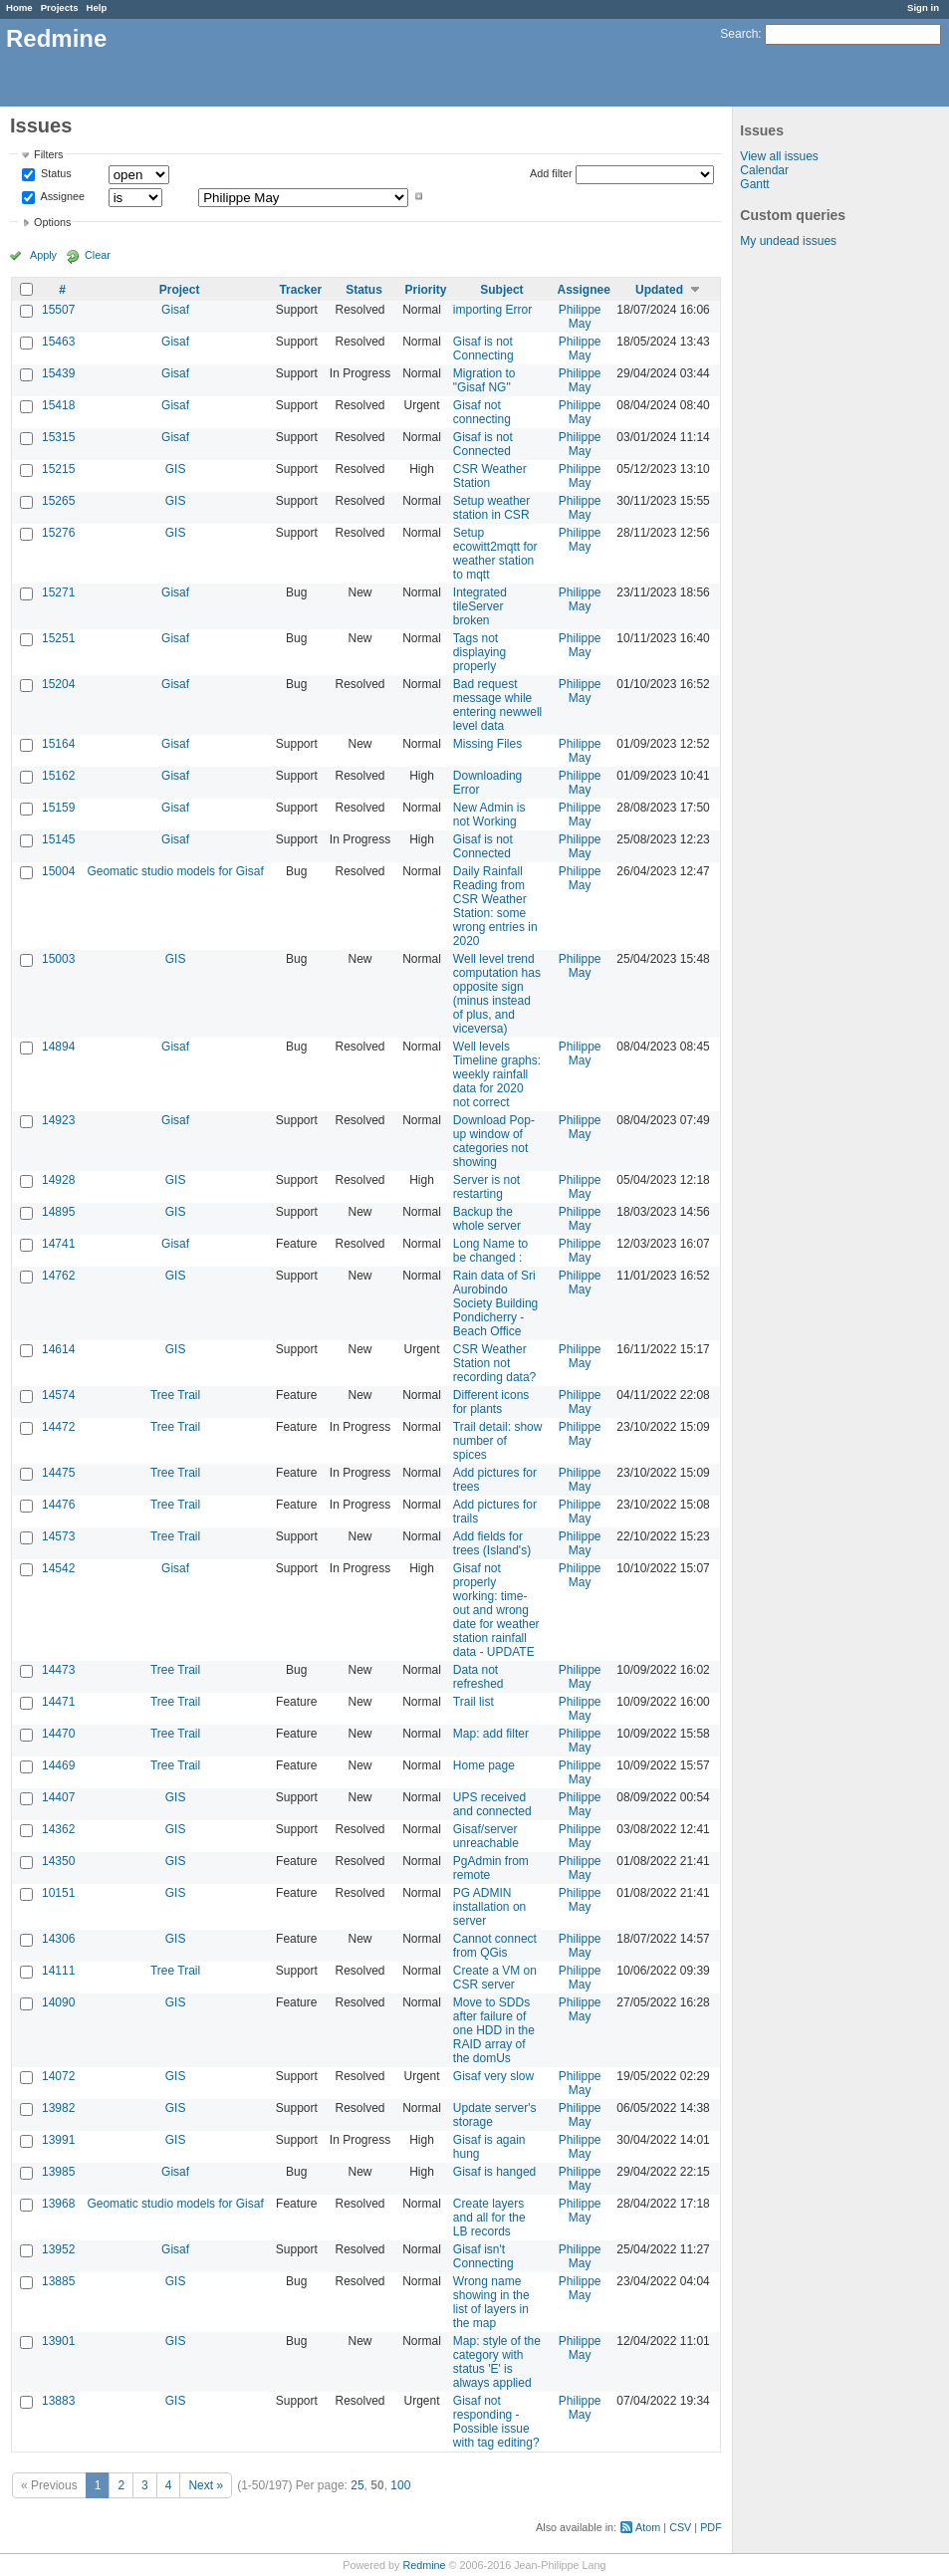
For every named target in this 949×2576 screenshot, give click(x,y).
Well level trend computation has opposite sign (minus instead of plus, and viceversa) (497, 994)
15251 (58, 638)
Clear (98, 255)
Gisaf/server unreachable (486, 1836)
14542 (58, 1568)
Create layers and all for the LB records (489, 2217)
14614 (58, 1349)
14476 (58, 1505)
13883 (58, 2401)
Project (179, 290)
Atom (647, 2527)
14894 (58, 1047)
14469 (58, 1765)
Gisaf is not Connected (483, 444)
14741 (58, 1244)
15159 (58, 808)
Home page (484, 1765)
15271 (58, 592)
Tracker (300, 290)
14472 (58, 1427)
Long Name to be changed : (490, 1251)
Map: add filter (491, 1734)
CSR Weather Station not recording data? (494, 1363)
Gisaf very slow (493, 2076)
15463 (58, 342)
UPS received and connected (492, 1804)
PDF (711, 2527)
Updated (659, 290)
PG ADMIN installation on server (489, 1907)
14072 (58, 2076)
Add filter (551, 173)
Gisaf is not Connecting (483, 348)
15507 (58, 310)
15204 (58, 684)
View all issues (779, 156)
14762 (58, 1276)
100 (400, 2485)
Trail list (473, 1702)
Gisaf (175, 310)
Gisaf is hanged (494, 2172)
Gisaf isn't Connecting (483, 2256)
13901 (58, 2341)
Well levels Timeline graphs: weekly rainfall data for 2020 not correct (497, 1074)
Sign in (923, 7)
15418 (58, 405)
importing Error (492, 310)
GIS (175, 469)
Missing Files (487, 744)
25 (357, 2485)
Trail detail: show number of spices (498, 1441)
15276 (58, 533)
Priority (426, 290)
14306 (58, 1939)
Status (55, 174)
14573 (58, 1536)
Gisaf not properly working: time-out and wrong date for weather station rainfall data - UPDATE (496, 1610)
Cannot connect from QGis (495, 1946)
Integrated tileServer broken (480, 606)
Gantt (754, 184)
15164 (58, 744)
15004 (58, 871)
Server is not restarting (486, 1187)
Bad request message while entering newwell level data (497, 705)
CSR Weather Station (490, 476)
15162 (58, 776)
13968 (58, 2204)
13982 (58, 2108)
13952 (58, 2249)
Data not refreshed (478, 1677)
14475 (58, 1473)
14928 (58, 1180)
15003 (58, 959)
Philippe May (580, 317)
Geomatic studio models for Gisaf (175, 871)
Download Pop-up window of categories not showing (494, 1141)
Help (97, 7)
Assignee (61, 196)
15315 (58, 437)
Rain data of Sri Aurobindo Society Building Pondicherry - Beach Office (495, 1303)
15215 (58, 469)
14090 (58, 2002)
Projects (60, 7)
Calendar (764, 170)
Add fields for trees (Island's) (492, 1543)
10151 (58, 1893)
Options (52, 222)
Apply (43, 255)
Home (19, 7)
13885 (58, 2281)
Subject (501, 290)
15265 (58, 501)
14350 (58, 1861)
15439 (58, 373)
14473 (58, 1670)
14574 (58, 1395)
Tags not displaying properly (479, 652)
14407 (58, 1797)
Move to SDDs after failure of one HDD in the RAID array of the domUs (494, 2030)
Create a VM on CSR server (495, 1977)
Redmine (423, 2565)
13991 (58, 2140)
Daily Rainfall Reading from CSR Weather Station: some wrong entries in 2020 (495, 906)
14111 (58, 1971)
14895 (58, 1212)
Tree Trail (175, 1395)
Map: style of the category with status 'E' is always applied (497, 2362)
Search (739, 34)
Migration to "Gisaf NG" (484, 380)
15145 (58, 839)
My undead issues (788, 241)
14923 (58, 1120)
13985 (58, 2172)
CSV (680, 2527)
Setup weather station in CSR (491, 508)
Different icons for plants (491, 1402)
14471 (58, 1702)
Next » (205, 2485)
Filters (48, 154)
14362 (58, 1829)
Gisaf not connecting (482, 412)
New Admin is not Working (489, 814)
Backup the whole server (487, 1219)
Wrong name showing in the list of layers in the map (491, 2302)
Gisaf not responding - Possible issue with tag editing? (496, 2422)
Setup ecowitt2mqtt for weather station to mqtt (495, 554)
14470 (58, 1734)
